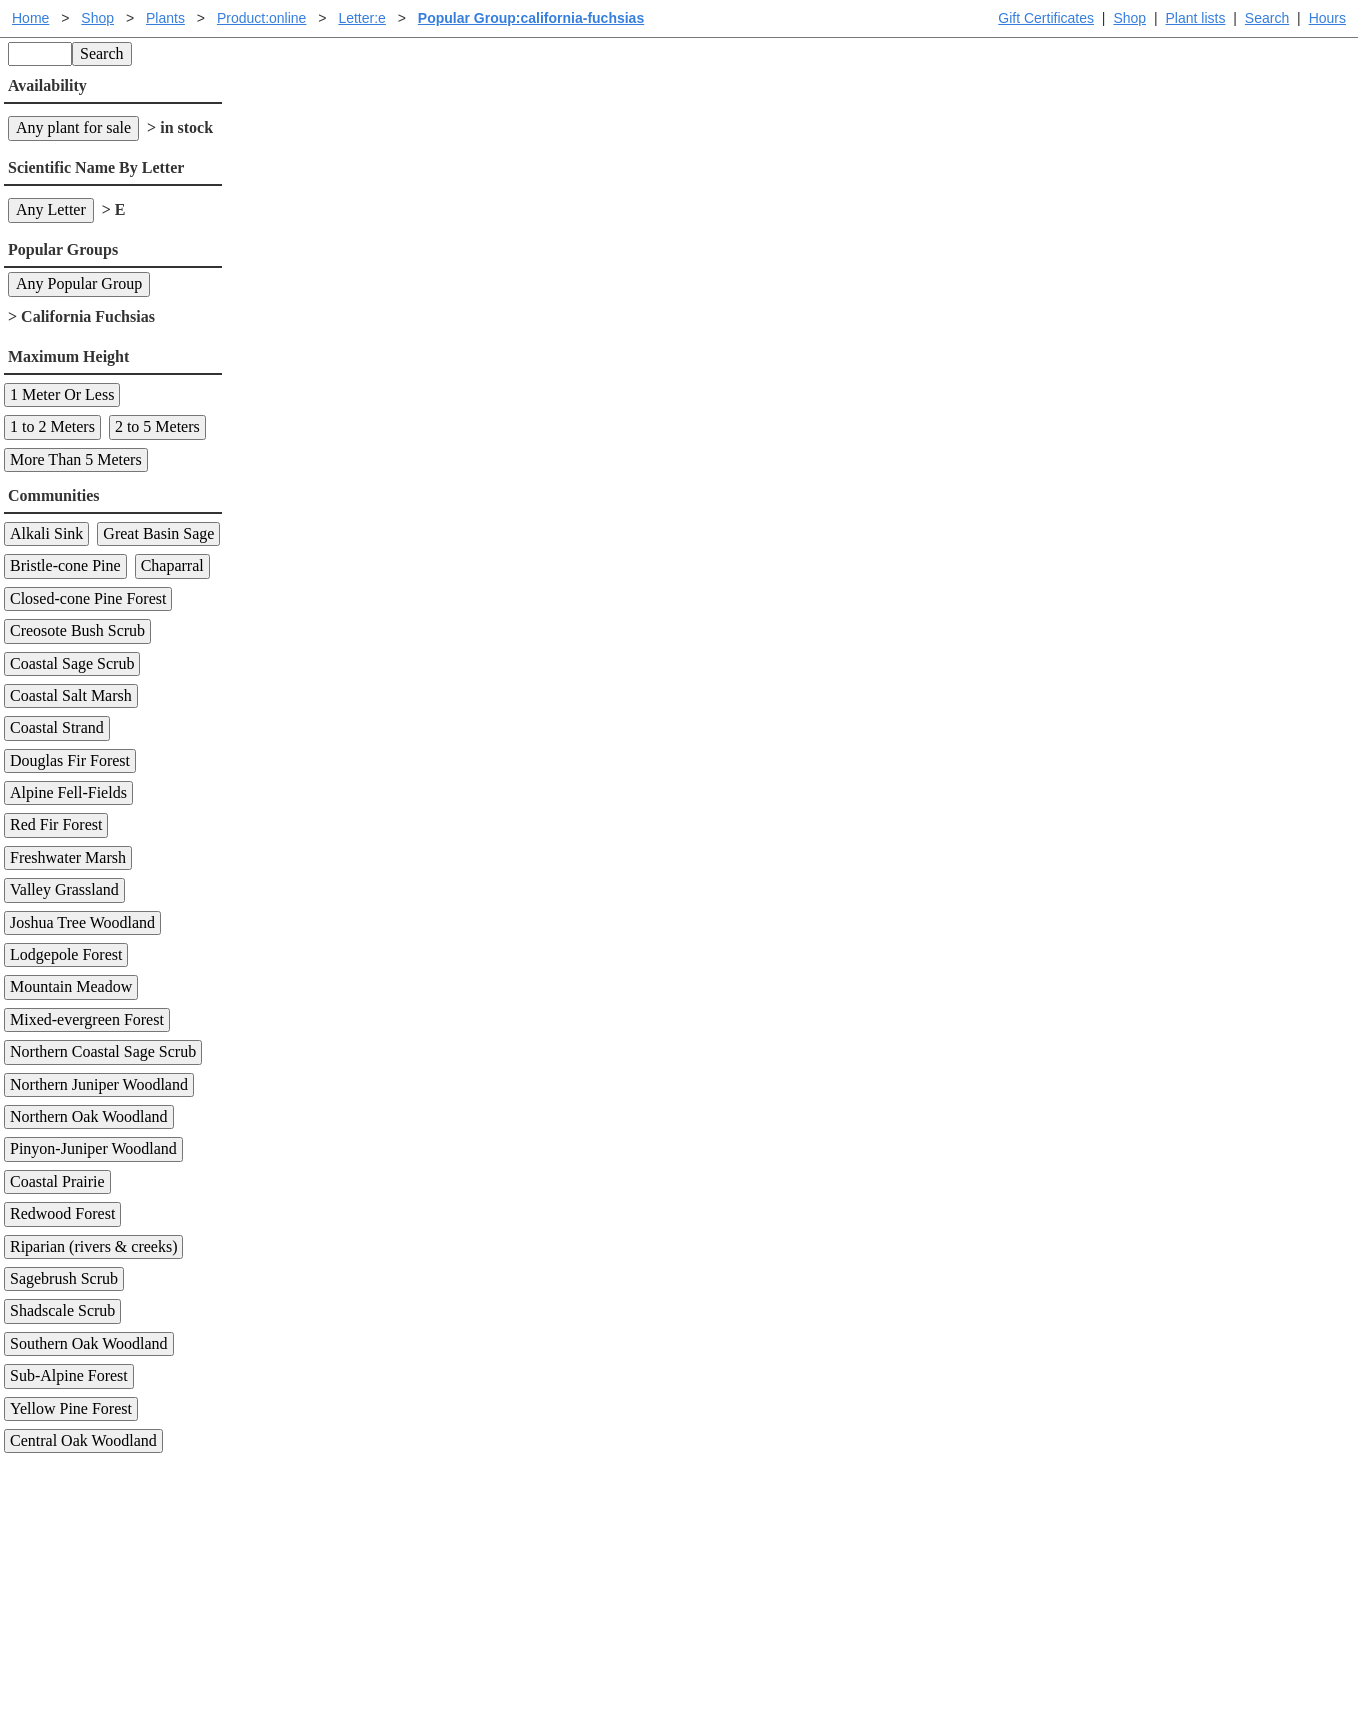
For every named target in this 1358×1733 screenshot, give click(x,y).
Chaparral (172, 565)
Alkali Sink (46, 533)
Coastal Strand (57, 727)
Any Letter (51, 209)
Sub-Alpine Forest (69, 1375)
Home (30, 18)
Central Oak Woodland (83, 1440)
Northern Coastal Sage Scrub (103, 1051)
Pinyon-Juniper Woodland (93, 1148)
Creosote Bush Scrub (77, 630)
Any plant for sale (73, 127)
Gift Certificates (1046, 18)
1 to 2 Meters (52, 426)
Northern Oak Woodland (89, 1116)
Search (1267, 18)
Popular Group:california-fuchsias (531, 18)
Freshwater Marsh (68, 857)
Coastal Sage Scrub (72, 663)
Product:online (262, 18)
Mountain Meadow (71, 986)
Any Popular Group (79, 283)
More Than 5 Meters (76, 459)
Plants (165, 18)
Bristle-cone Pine (65, 565)
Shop (1129, 18)
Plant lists (1196, 18)
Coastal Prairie (57, 1181)
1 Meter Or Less (62, 394)
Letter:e (361, 18)
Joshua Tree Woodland (82, 922)
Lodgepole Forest (66, 954)
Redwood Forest (62, 1213)
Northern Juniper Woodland (99, 1084)
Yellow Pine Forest (71, 1408)
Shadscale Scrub (62, 1310)
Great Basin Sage (158, 533)
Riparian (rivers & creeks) (93, 1246)
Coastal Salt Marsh (71, 695)
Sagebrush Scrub (64, 1278)
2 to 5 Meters (157, 426)
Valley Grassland (64, 889)
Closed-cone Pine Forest (88, 598)
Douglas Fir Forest (70, 760)
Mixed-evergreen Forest (87, 1019)
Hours (1327, 18)
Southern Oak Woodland (89, 1343)
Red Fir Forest (56, 824)
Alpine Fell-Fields (68, 792)
